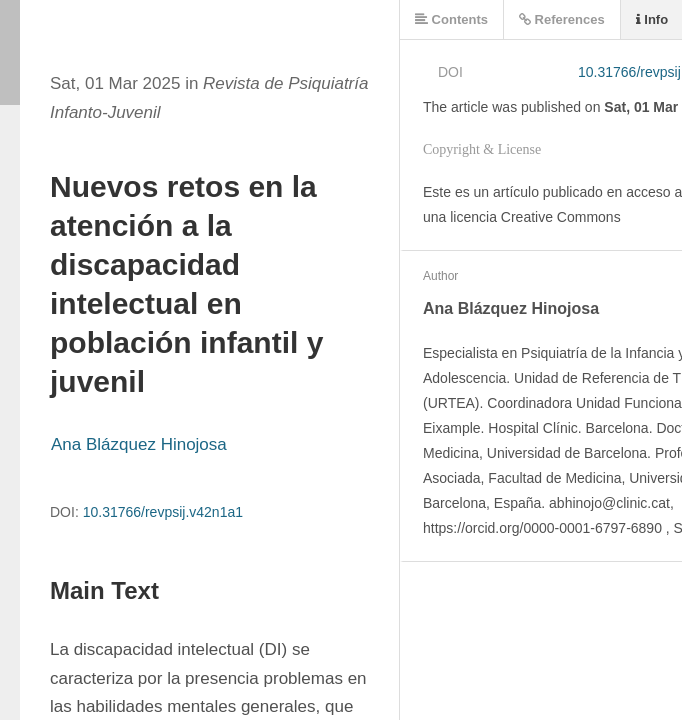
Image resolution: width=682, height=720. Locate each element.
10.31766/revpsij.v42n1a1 (163, 512)
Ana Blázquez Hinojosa (139, 444)
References (562, 19)
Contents (451, 19)
